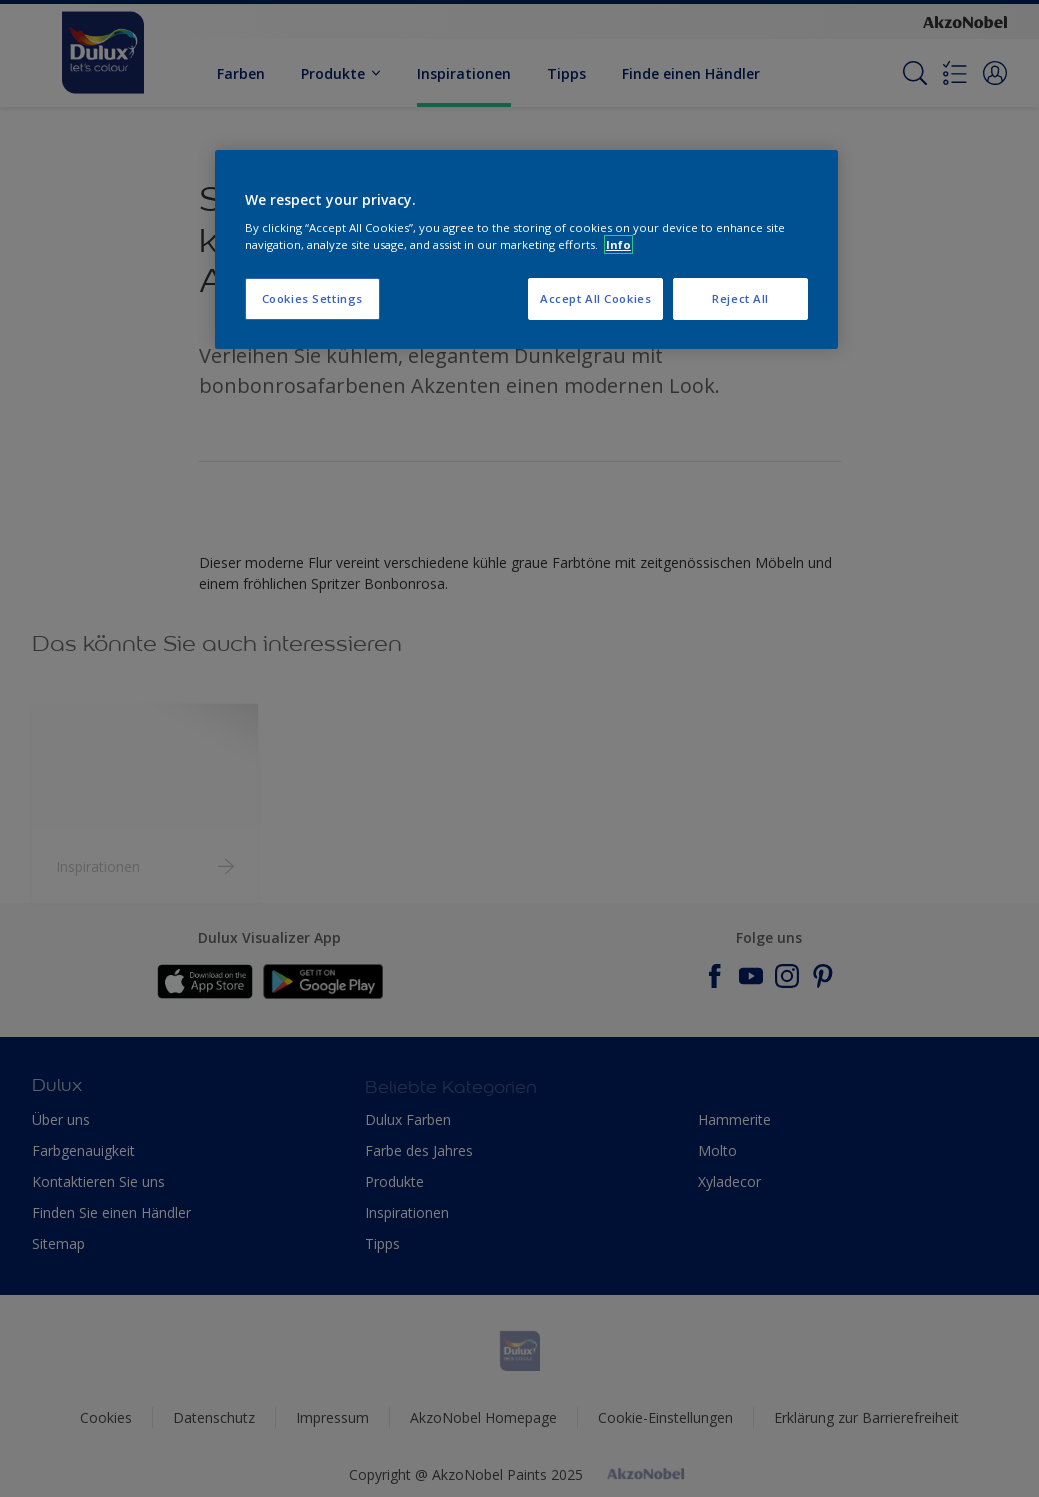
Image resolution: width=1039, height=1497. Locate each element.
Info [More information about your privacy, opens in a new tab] (618, 244)
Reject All (740, 298)
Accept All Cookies (595, 298)
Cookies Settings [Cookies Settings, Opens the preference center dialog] (312, 298)
